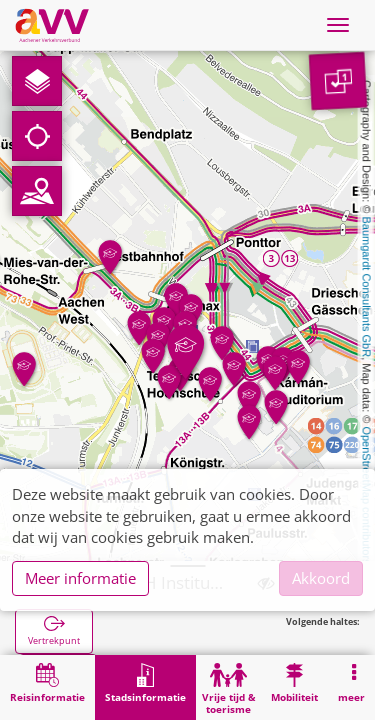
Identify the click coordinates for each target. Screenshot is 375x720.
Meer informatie (80, 578)
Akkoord (321, 578)
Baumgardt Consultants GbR (367, 287)
